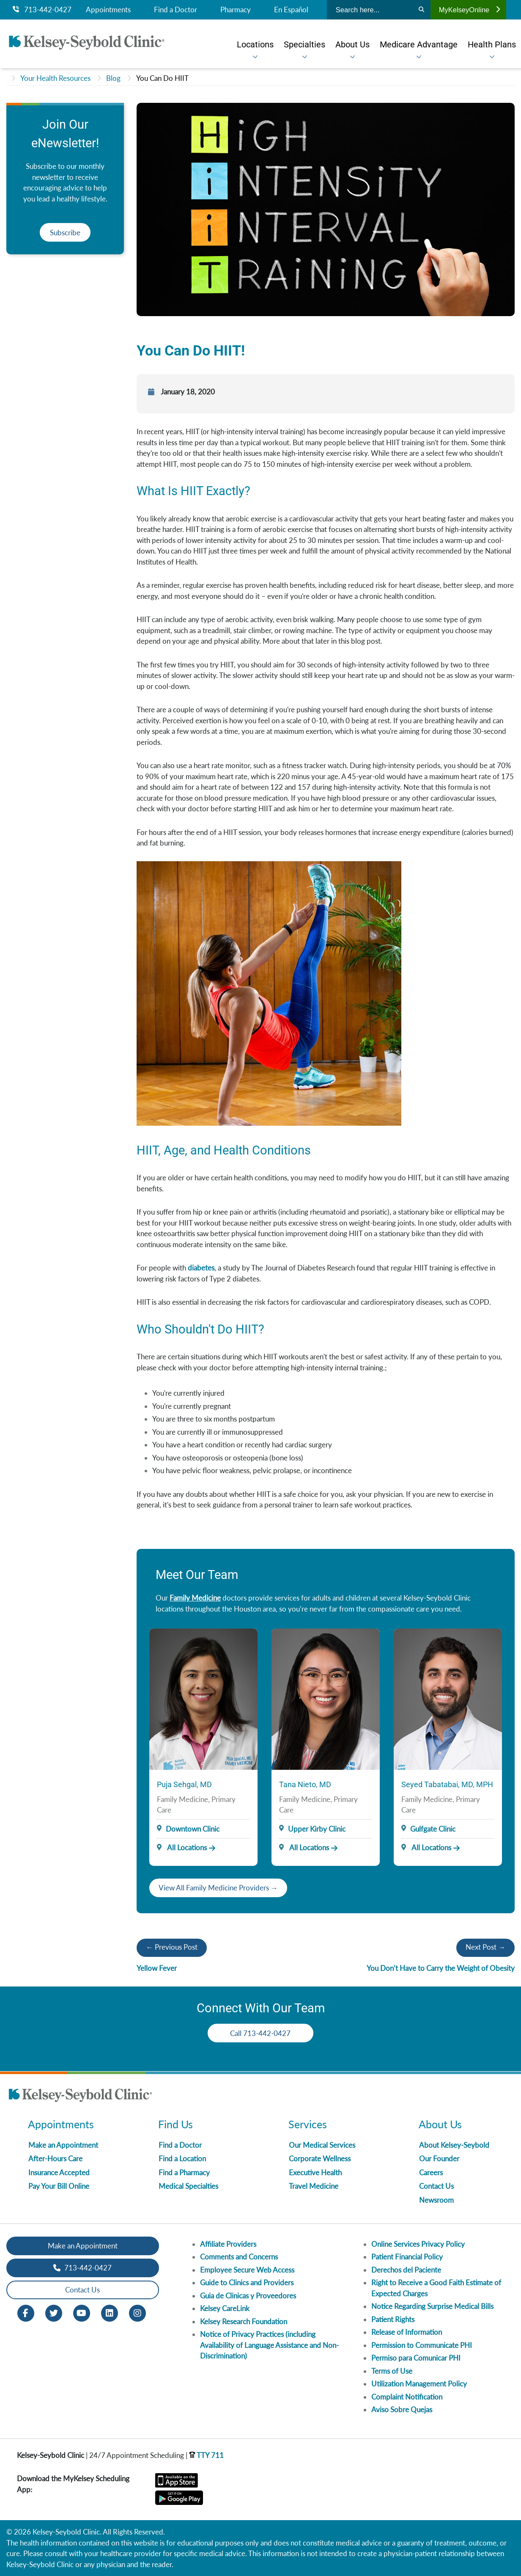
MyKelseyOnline (469, 10)
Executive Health (315, 2172)
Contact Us (436, 2186)
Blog (113, 78)
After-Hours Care (55, 2158)
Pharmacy (235, 10)
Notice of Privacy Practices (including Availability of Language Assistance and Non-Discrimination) (269, 2345)
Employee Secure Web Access (247, 2269)
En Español (291, 10)
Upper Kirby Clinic (317, 1828)
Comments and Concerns (239, 2256)
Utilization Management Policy (419, 2383)
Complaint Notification (406, 2396)
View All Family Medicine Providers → (218, 1887)
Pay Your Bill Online (58, 2186)
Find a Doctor (175, 10)
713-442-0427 (42, 10)
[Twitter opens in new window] (53, 2312)
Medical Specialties (188, 2186)
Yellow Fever (157, 1968)
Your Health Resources (55, 78)
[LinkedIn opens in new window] (109, 2312)
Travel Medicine (313, 2186)
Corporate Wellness (320, 2158)
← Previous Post (171, 1946)
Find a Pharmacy (184, 2172)
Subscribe (65, 232)
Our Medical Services (322, 2145)
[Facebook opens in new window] (25, 2312)
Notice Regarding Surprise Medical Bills (432, 2306)
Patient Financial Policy (407, 2256)
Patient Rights (392, 2319)
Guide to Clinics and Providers (246, 2282)
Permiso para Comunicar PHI (416, 2357)
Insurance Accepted (59, 2172)
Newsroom (436, 2200)
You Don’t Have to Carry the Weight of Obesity (441, 1968)
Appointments (108, 10)
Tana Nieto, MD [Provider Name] (305, 1784)
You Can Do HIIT (162, 78)
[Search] (421, 9)
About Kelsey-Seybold (454, 2145)
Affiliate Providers (228, 2244)
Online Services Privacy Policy (418, 2244)
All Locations (182, 1847)
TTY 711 (206, 2455)
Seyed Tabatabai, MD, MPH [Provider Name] (447, 1784)
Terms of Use (391, 2371)
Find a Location (182, 2158)
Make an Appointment (63, 2145)
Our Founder (439, 2158)
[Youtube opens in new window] (81, 2312)
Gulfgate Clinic (432, 1828)
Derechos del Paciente (406, 2269)
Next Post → (485, 1946)
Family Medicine (195, 1597)
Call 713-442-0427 (260, 2033)
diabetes (201, 1267)
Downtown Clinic (192, 1828)
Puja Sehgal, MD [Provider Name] (184, 1784)
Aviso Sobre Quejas (401, 2409)
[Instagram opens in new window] (137, 2312)
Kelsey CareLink (225, 2308)
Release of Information (406, 2332)
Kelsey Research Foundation (243, 2321)
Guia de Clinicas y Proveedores (248, 2295)
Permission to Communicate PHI (421, 2345)
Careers (431, 2172)
